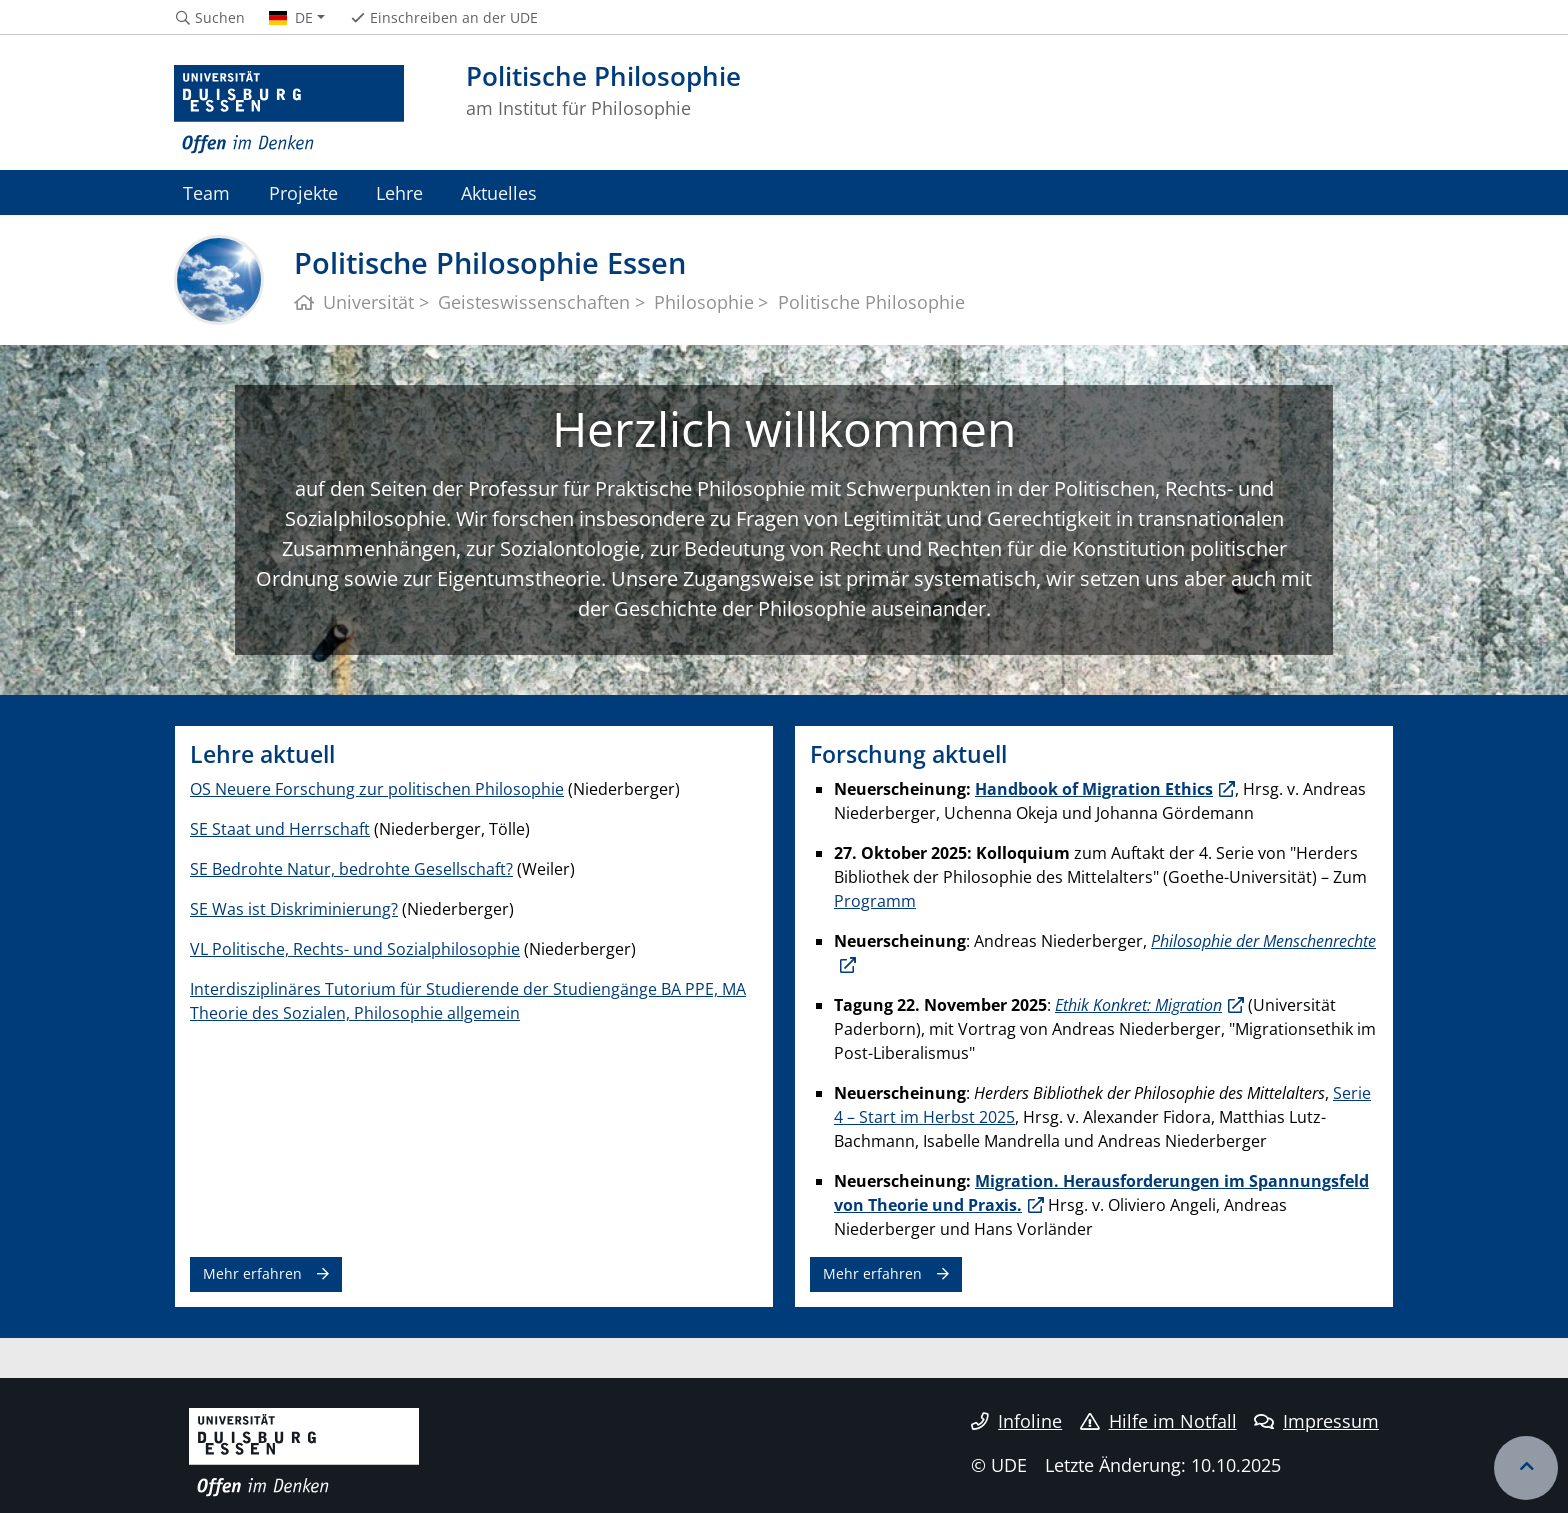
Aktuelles (499, 192)
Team (206, 192)
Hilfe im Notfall (1158, 1421)
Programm (875, 901)
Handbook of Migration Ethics (1094, 789)
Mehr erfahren (252, 1273)
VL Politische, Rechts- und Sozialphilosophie (355, 949)
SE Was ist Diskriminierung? (294, 909)
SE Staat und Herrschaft (280, 829)
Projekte (303, 192)
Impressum (1316, 1421)
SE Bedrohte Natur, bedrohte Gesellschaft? (351, 869)
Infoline (1016, 1421)
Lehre (399, 192)
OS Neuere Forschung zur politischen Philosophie (377, 789)
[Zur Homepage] (289, 110)
